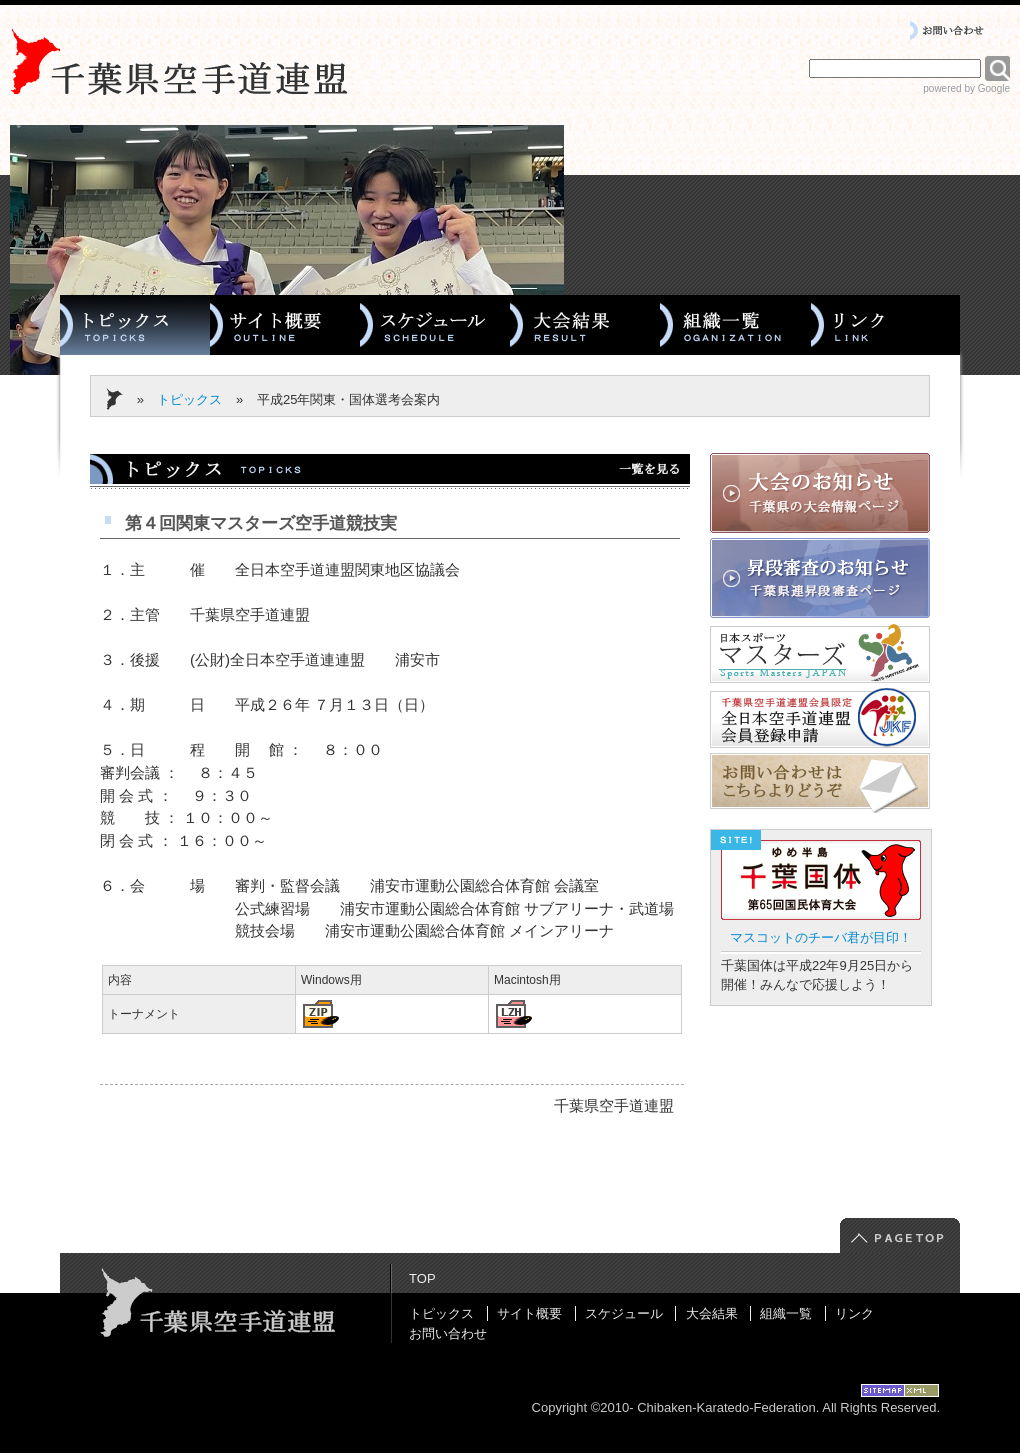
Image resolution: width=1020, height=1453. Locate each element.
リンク (854, 1313)
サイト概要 (529, 1313)
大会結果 (712, 1313)
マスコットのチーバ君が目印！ (821, 937)
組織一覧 (786, 1313)
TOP (422, 1278)
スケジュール (624, 1313)
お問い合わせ (448, 1333)
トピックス (189, 399)
